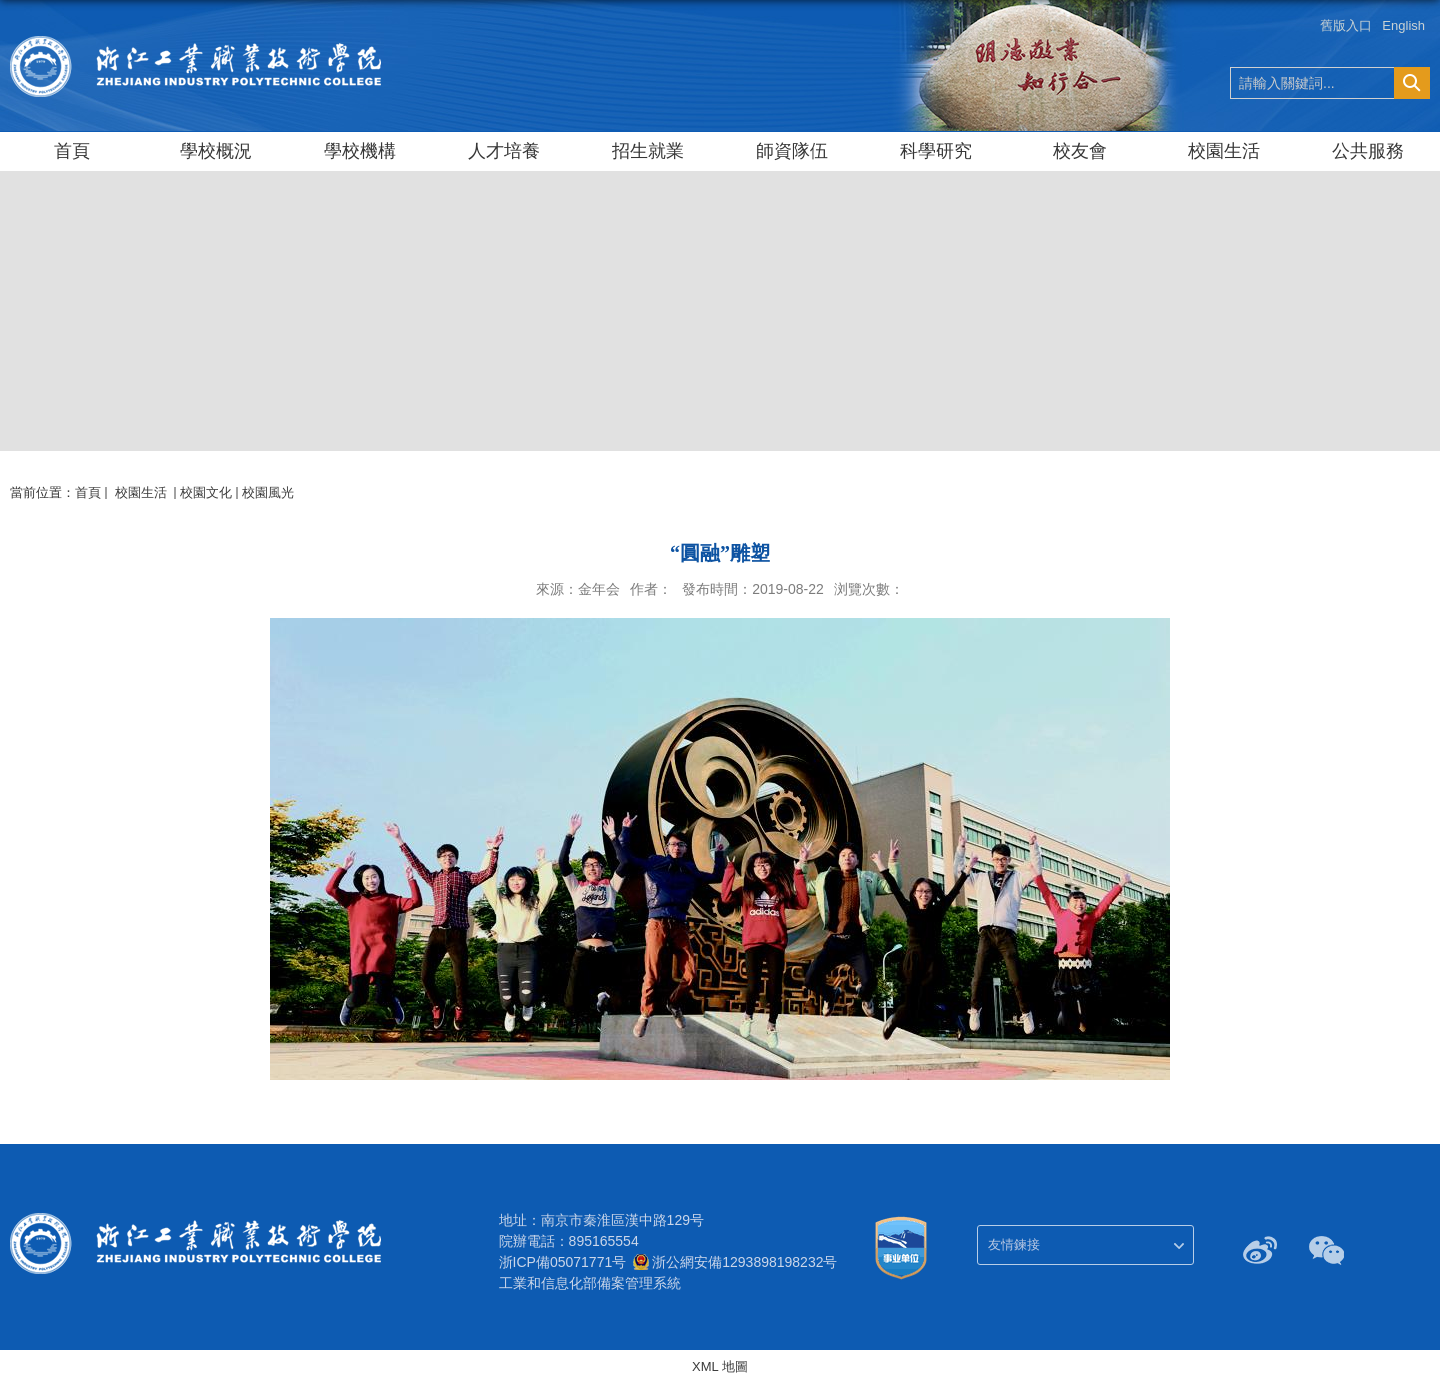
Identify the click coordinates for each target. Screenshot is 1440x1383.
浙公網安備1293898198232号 (744, 1262)
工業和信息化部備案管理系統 (590, 1283)
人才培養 (504, 151)
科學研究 (936, 151)
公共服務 (1368, 151)
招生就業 (648, 151)
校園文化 (206, 492)
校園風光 (268, 492)
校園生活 (1224, 151)
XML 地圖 (720, 1366)
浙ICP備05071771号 (563, 1262)
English (1403, 25)
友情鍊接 (1014, 1244)
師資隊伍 (792, 151)
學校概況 (216, 151)
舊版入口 (1346, 25)
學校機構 (360, 151)
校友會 (1080, 151)
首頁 (72, 151)
